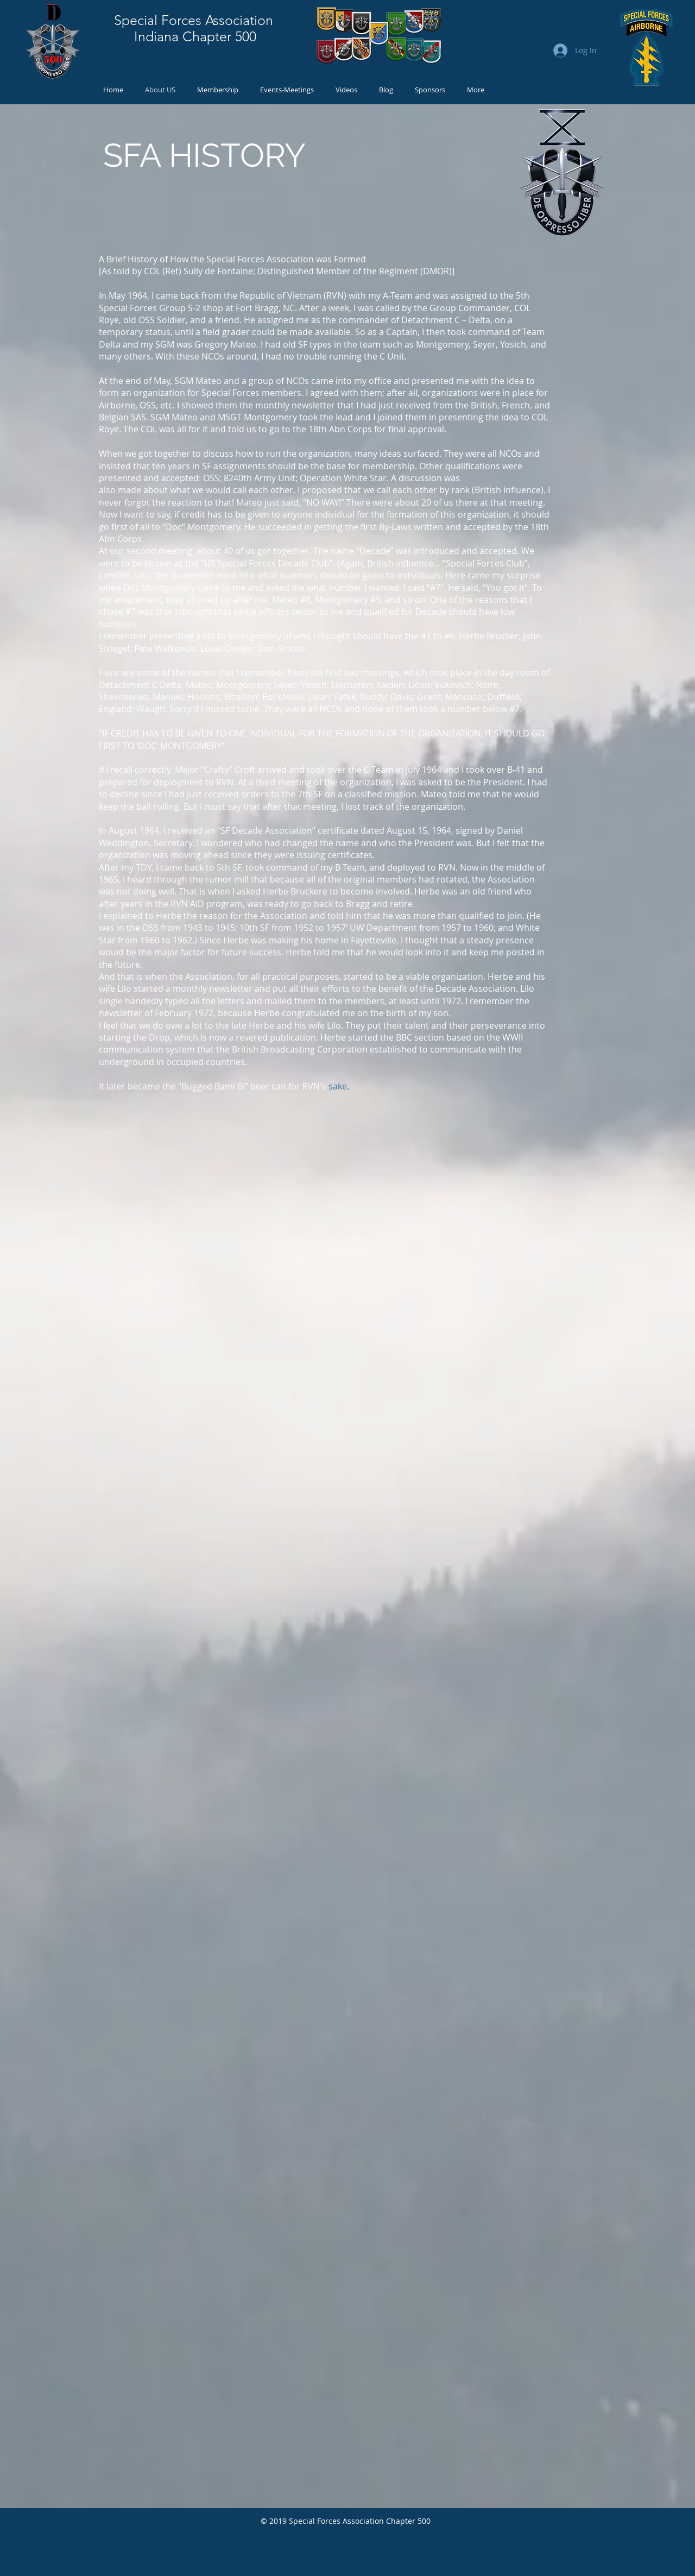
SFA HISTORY (204, 155)
